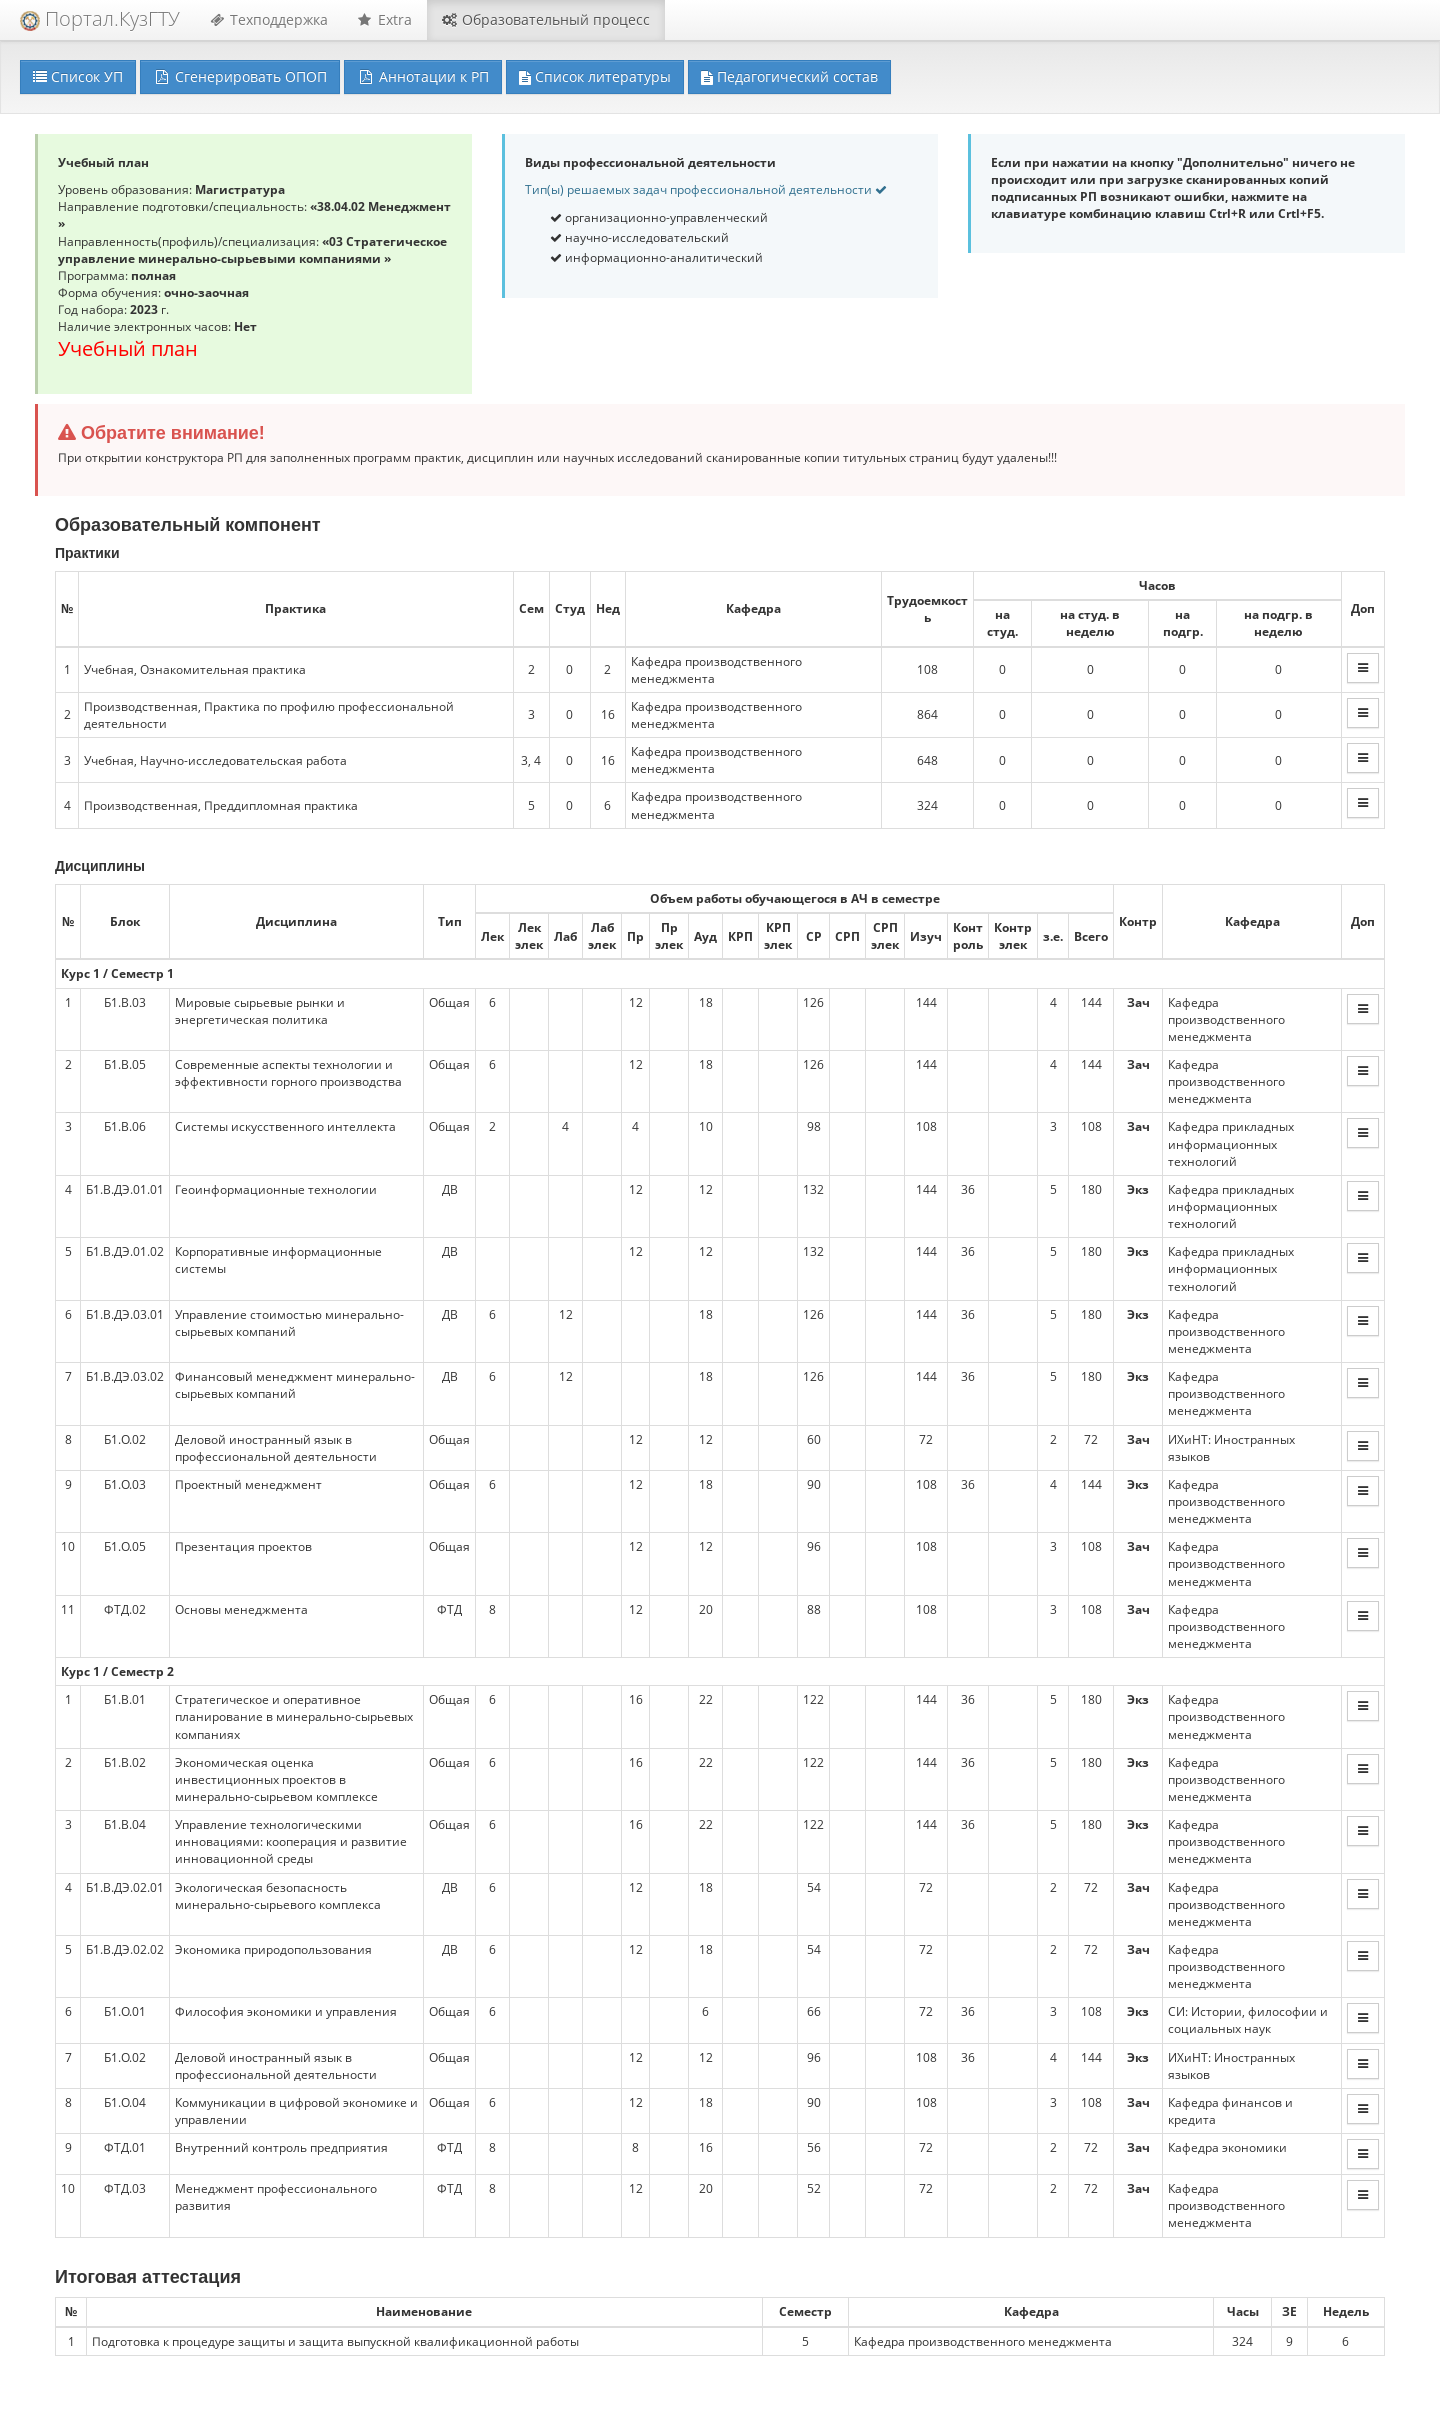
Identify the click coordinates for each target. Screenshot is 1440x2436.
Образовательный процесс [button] (546, 19)
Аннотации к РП (423, 76)
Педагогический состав (789, 76)
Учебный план (128, 348)
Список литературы (595, 76)
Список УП (78, 76)
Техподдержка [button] (269, 19)
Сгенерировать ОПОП (240, 76)
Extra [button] (385, 19)
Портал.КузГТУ (100, 18)
